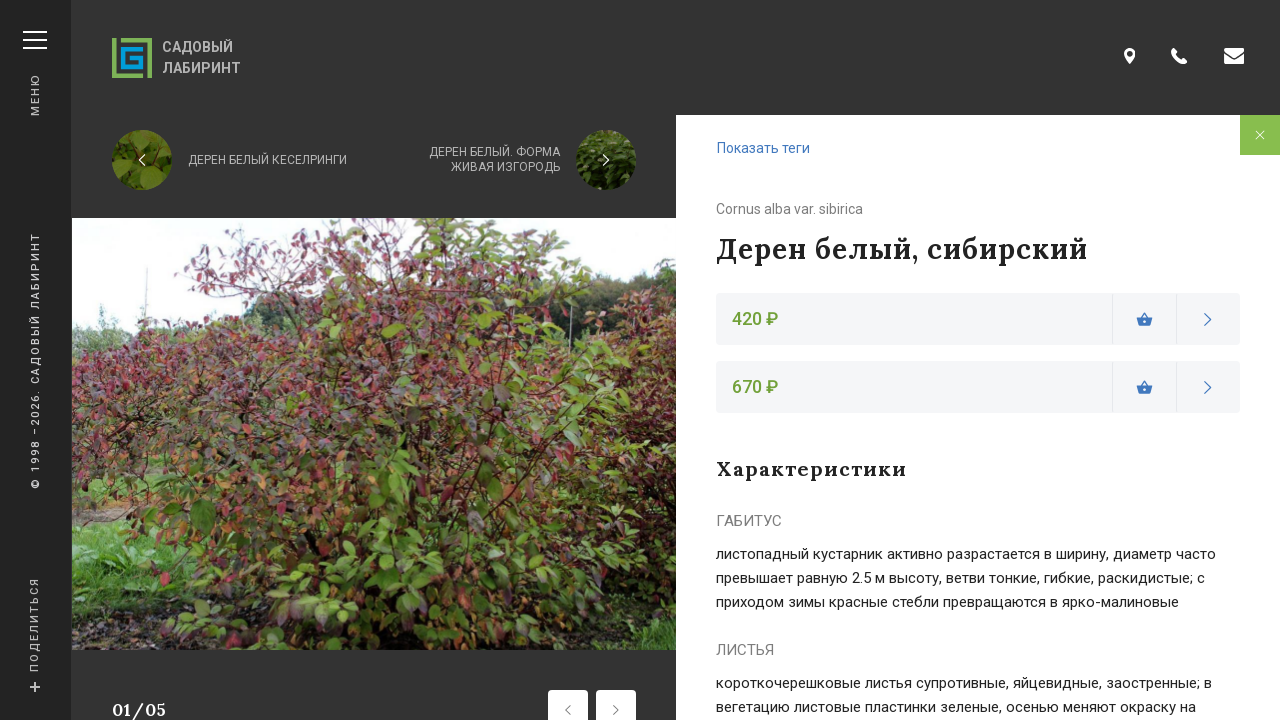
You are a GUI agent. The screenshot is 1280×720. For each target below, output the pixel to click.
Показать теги (763, 148)
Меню (35, 73)
